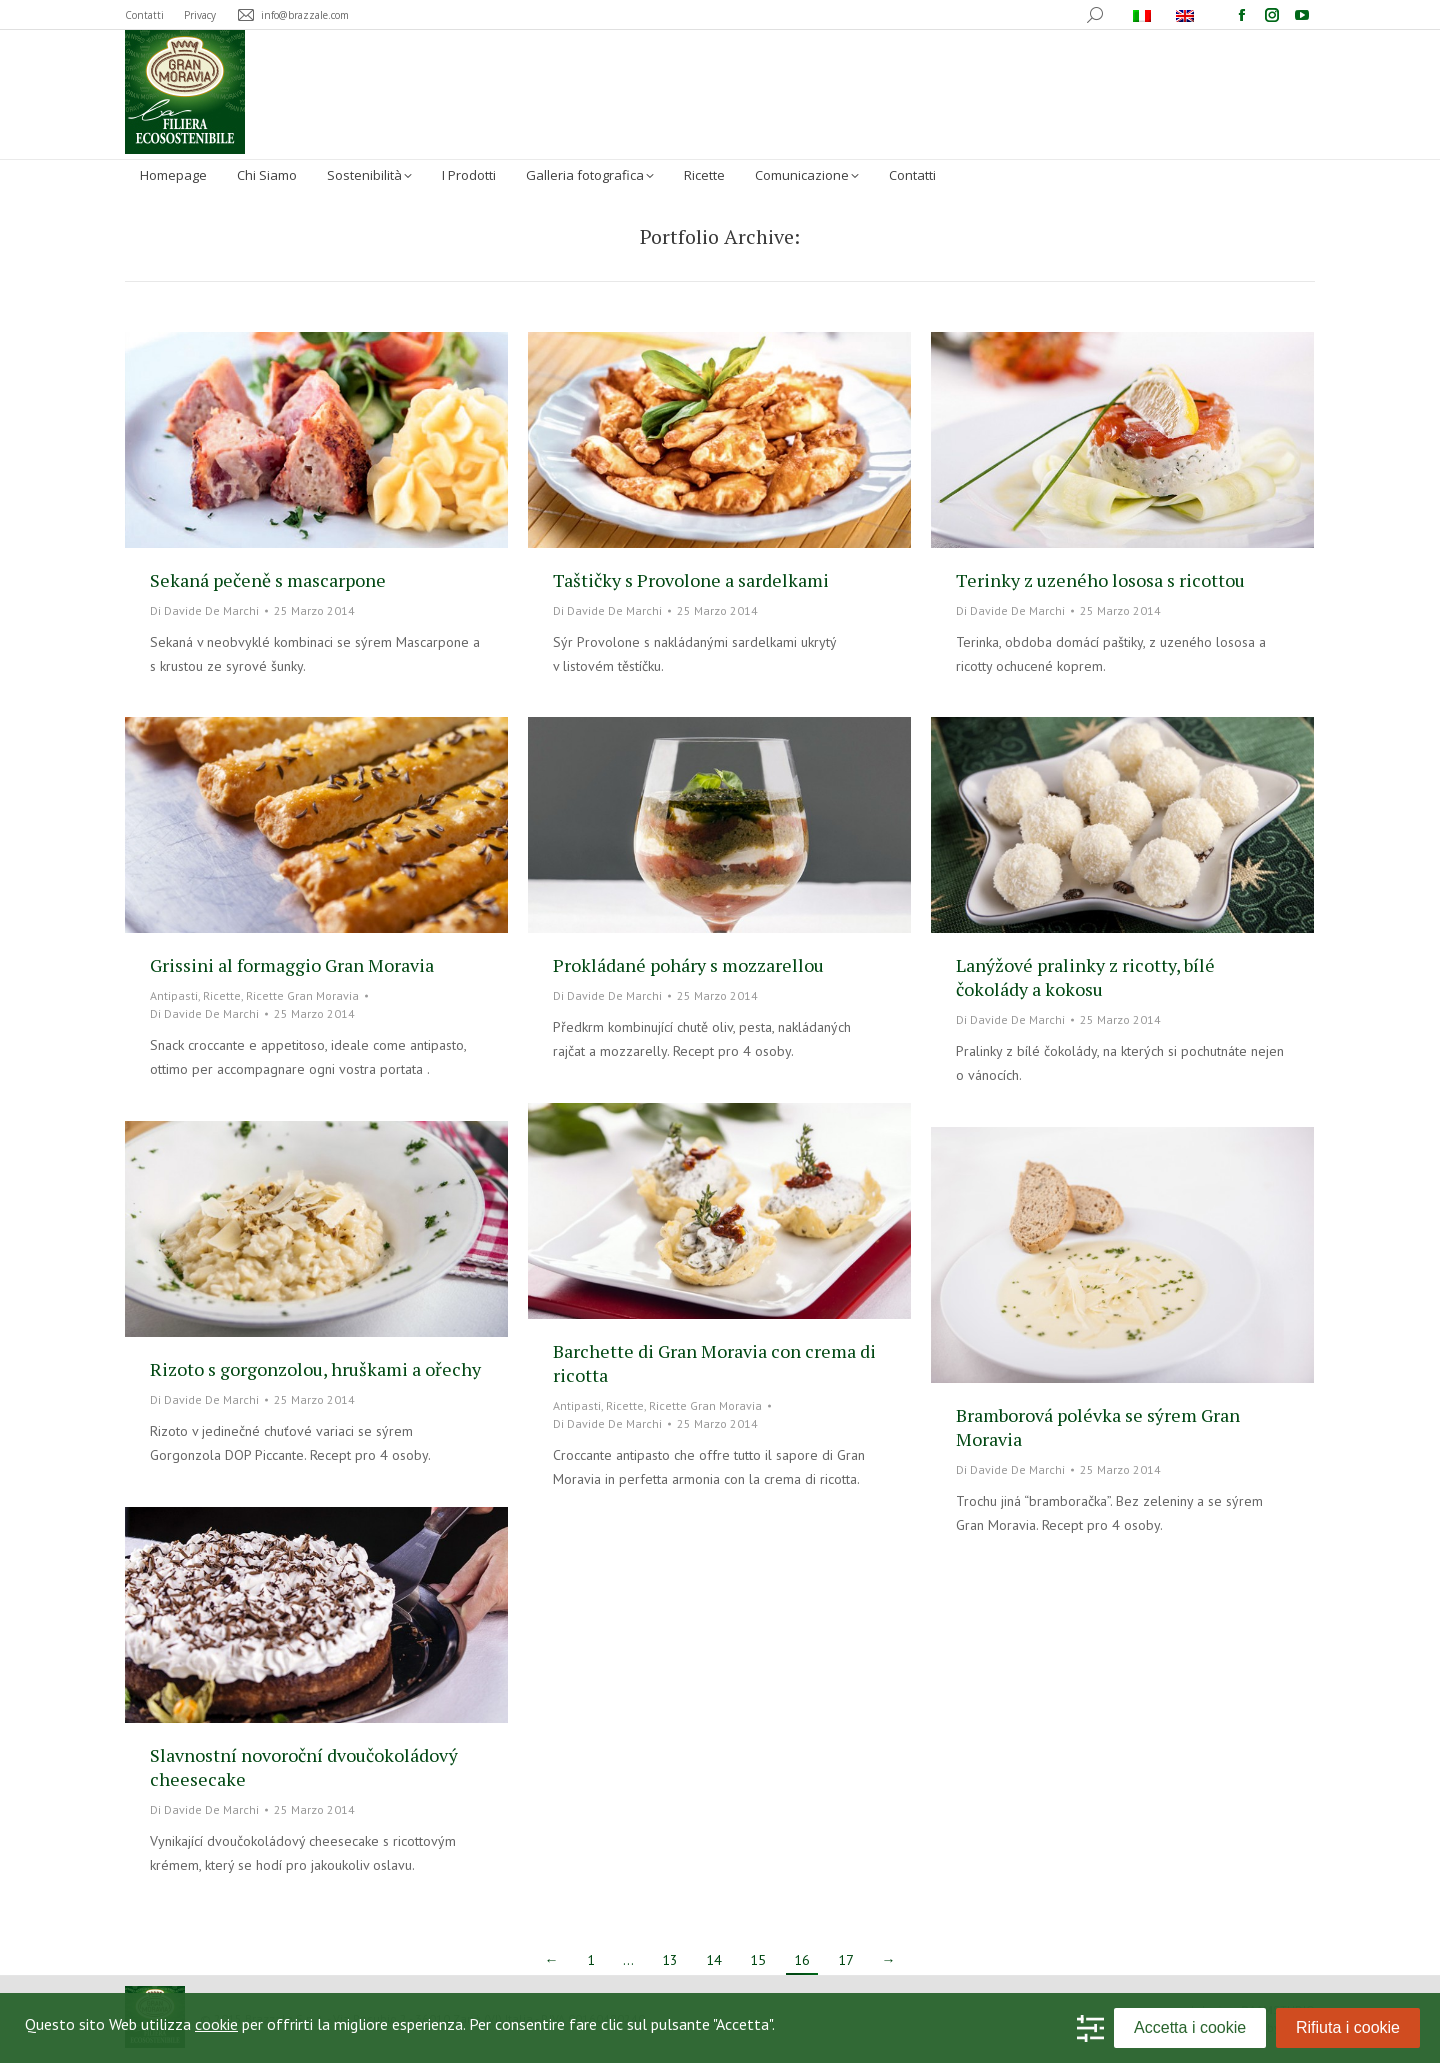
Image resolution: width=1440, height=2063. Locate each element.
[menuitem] (1144, 15)
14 (714, 1960)
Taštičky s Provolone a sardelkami (691, 580)
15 (758, 1960)
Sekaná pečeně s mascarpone (268, 580)
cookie (216, 2024)
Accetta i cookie (1190, 2027)
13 (670, 1960)
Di (204, 610)
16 (802, 1960)
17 (846, 1960)
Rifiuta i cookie (1348, 2027)
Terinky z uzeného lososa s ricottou (1100, 580)
